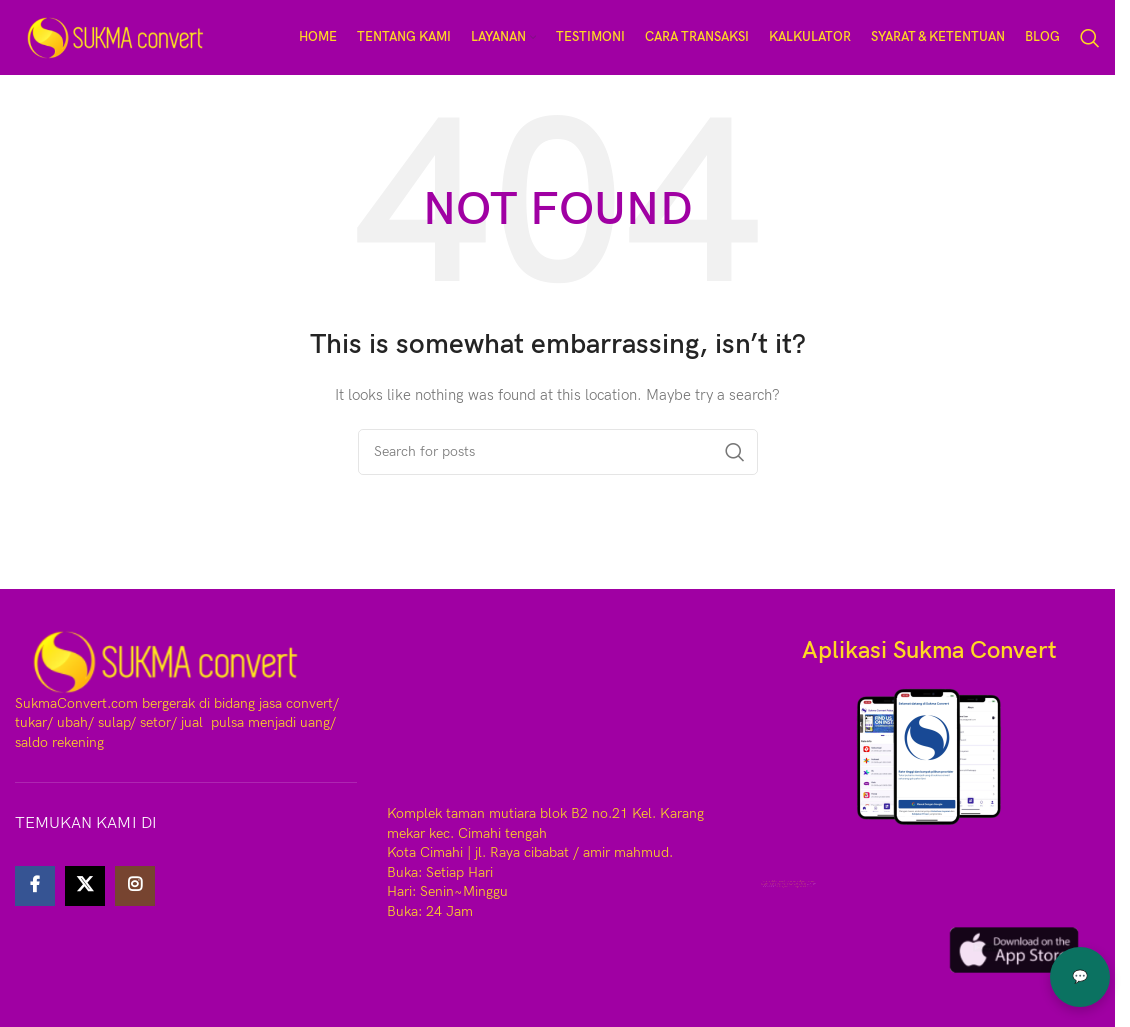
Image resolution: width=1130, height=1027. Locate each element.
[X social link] (85, 886)
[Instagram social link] (135, 886)
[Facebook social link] (35, 886)
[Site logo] (115, 36)
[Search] (1090, 38)
